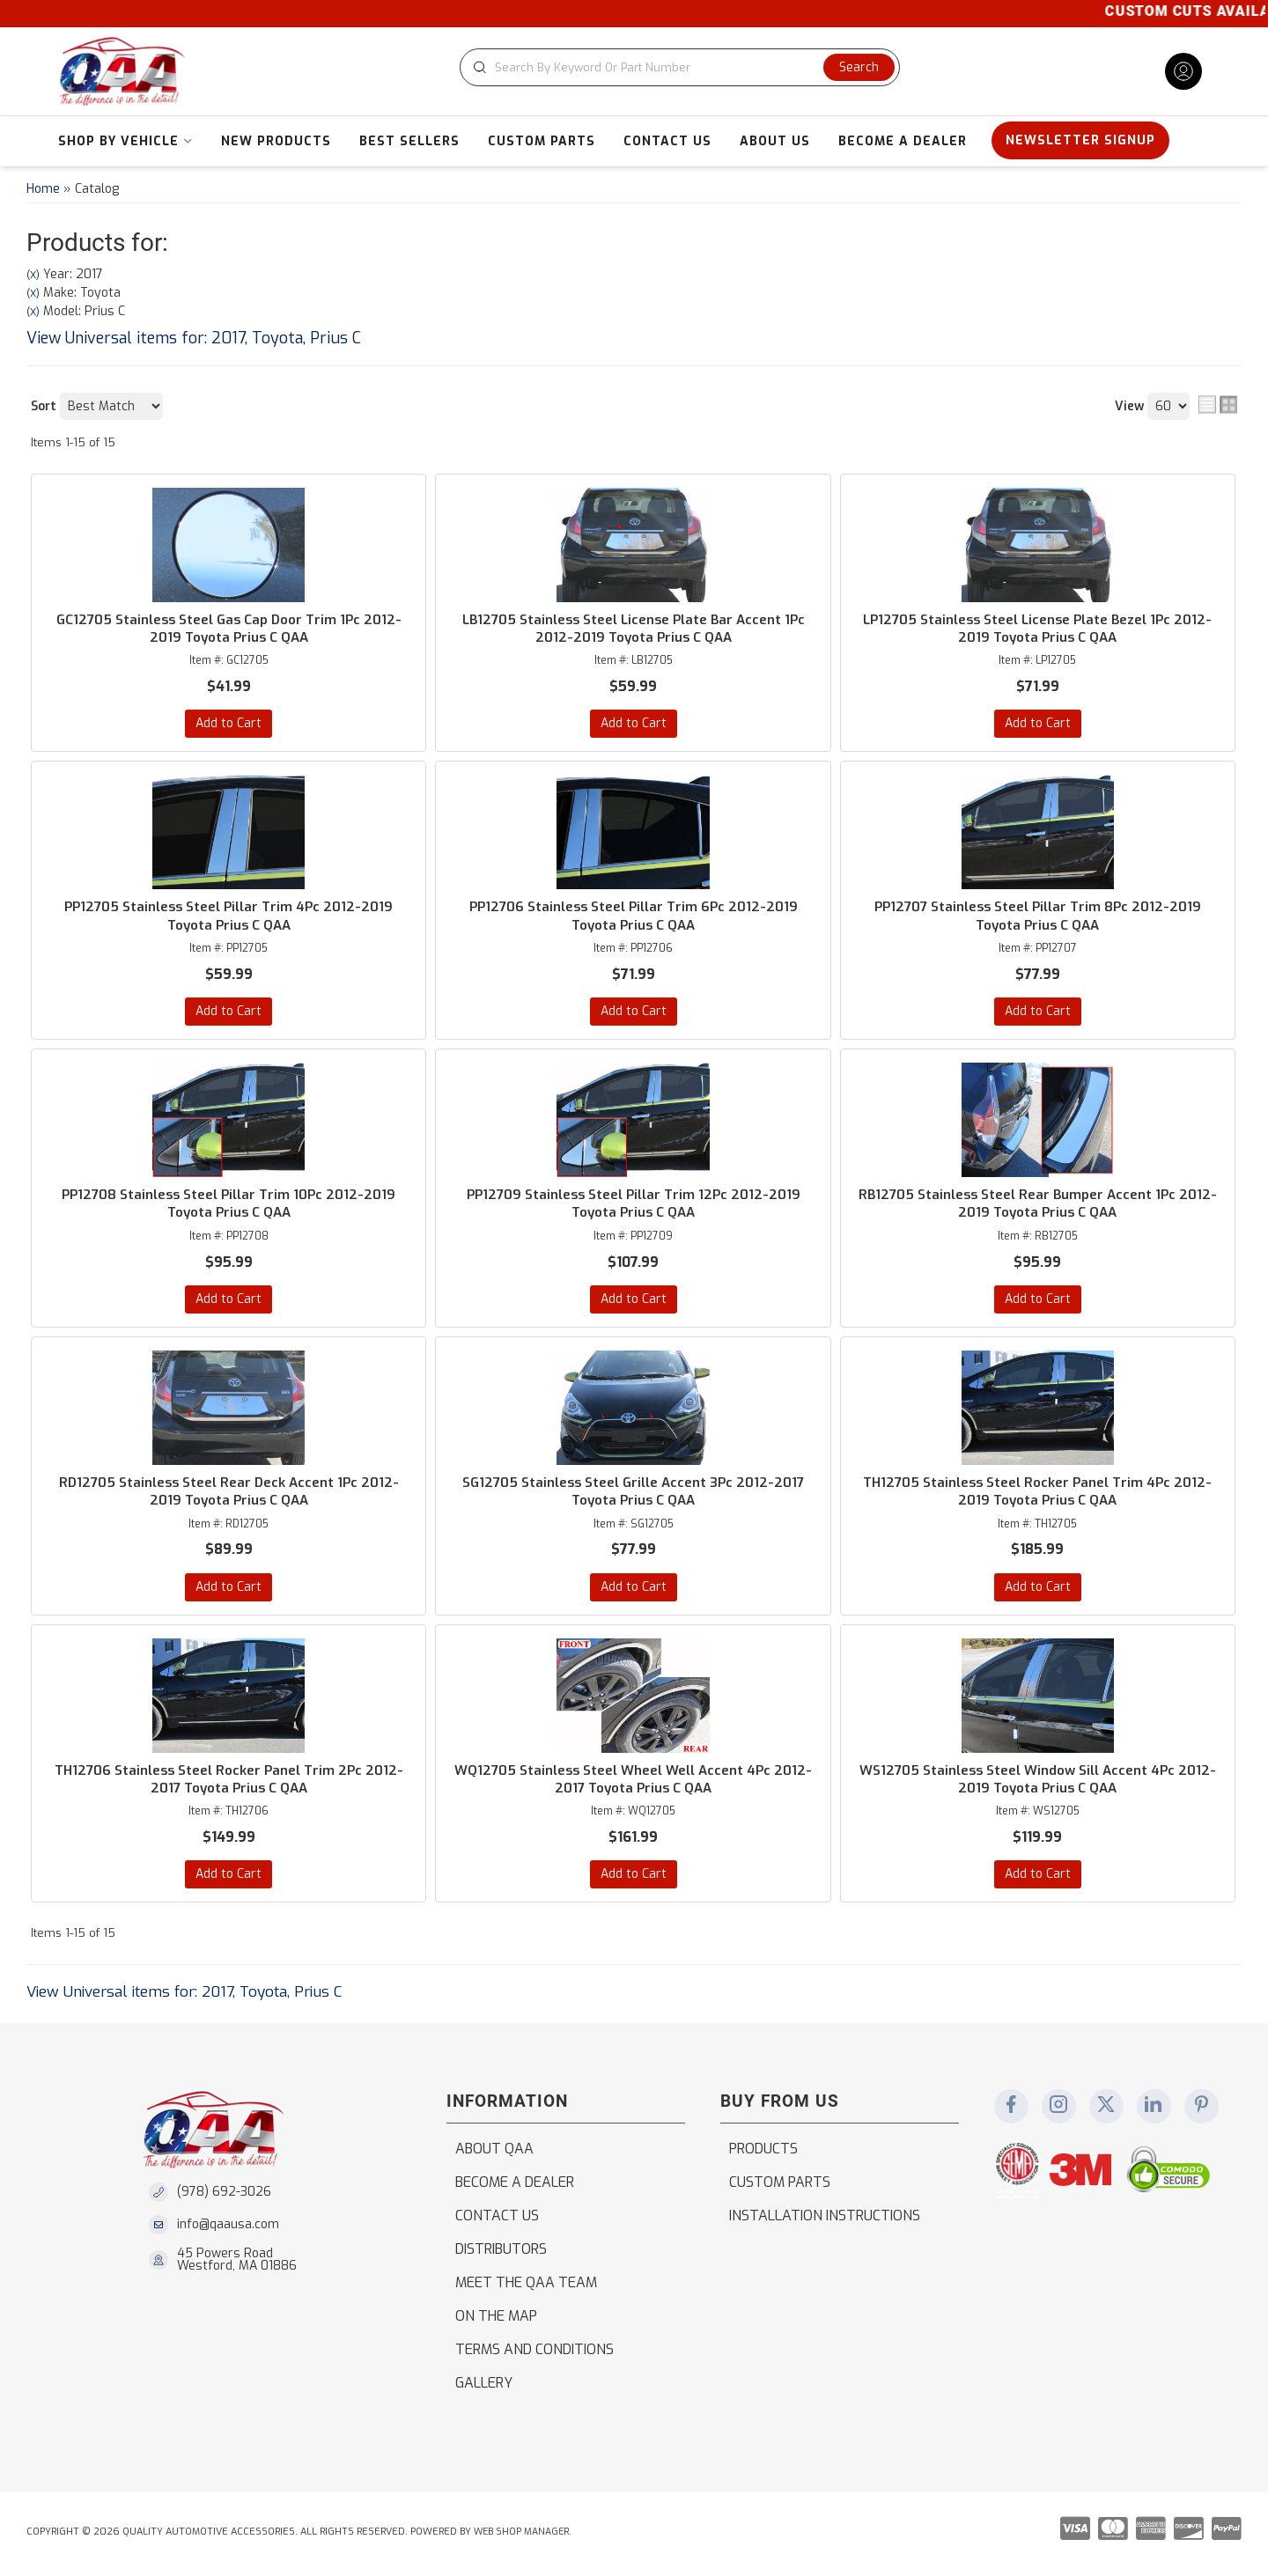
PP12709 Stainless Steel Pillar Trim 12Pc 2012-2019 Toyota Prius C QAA (633, 1206)
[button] (683, 67)
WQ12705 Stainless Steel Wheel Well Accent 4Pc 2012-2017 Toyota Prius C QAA (633, 1783)
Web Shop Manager (522, 2536)
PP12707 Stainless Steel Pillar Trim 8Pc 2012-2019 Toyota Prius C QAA (1037, 917)
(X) (33, 275)
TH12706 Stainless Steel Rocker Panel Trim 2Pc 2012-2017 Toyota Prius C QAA (229, 1783)
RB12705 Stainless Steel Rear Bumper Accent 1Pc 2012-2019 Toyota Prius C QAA (1037, 1206)
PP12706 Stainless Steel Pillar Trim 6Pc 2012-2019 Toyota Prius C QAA (633, 917)
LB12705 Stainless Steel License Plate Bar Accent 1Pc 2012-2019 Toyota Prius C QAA (633, 629)
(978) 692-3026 (224, 2196)
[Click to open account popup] (1183, 71)
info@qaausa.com (228, 2229)
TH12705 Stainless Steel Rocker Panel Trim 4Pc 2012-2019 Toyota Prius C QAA (1038, 1494)
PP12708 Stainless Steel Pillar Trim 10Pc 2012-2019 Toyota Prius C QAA (229, 1206)
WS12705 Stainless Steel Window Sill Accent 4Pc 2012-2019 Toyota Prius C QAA (1037, 1783)
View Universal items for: (193, 338)
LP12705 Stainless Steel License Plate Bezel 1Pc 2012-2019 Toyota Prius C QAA (1037, 629)
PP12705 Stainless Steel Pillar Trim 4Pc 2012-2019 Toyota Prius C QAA (228, 917)
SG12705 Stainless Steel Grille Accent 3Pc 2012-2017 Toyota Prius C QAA (633, 1494)
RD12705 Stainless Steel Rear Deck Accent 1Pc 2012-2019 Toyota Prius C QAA (228, 1494)
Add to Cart (228, 724)
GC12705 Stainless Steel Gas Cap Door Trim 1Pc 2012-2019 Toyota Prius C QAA (229, 629)
